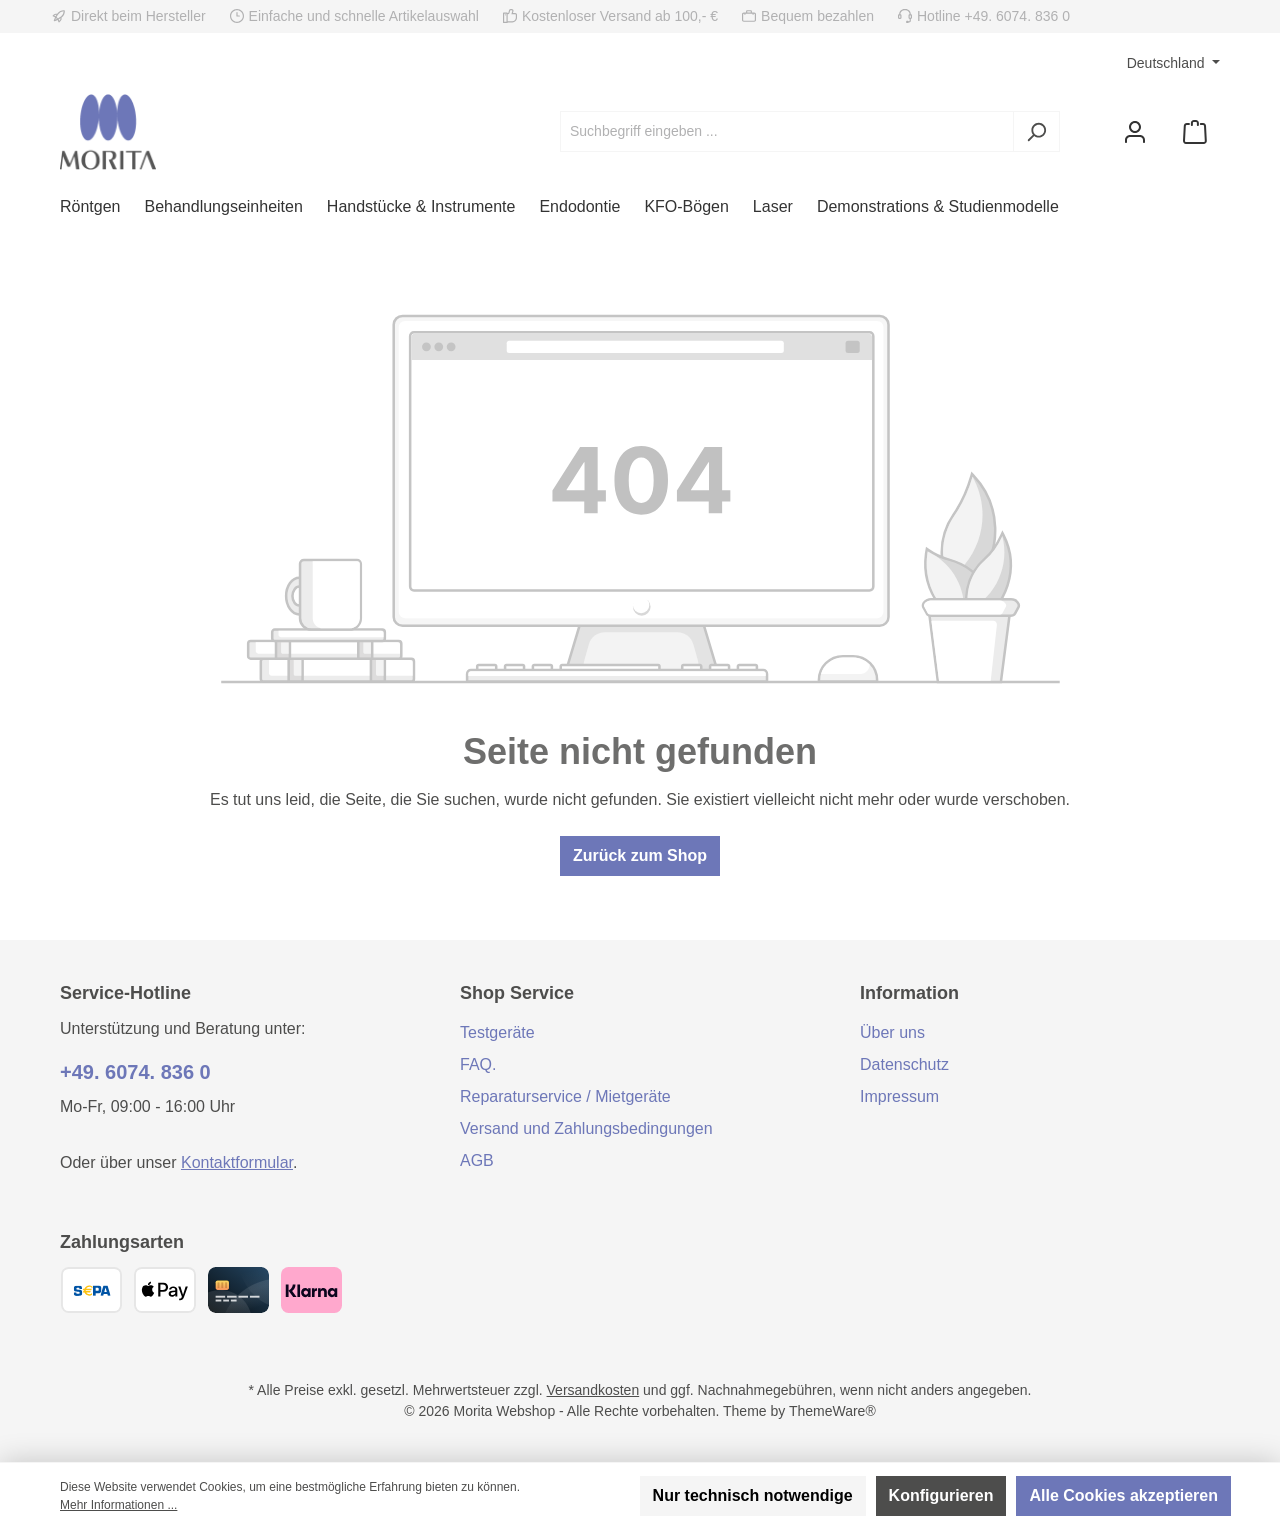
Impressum (899, 1096)
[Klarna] (311, 1290)
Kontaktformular (237, 1162)
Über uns (892, 1032)
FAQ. (478, 1064)
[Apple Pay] (164, 1290)
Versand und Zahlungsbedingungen (586, 1128)
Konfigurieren (941, 1495)
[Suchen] (1036, 131)
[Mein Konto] (1135, 131)
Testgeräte (497, 1032)
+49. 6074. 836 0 (135, 1072)
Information (909, 993)
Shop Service (517, 993)
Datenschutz (904, 1064)
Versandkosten (593, 1390)
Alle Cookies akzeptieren (1123, 1495)
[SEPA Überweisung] (91, 1290)
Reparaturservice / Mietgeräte (565, 1096)
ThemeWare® (832, 1411)
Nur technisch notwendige (753, 1495)
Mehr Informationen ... (118, 1505)
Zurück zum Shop (640, 855)
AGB (477, 1160)
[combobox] (787, 131)
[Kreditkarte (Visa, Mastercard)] (238, 1290)
